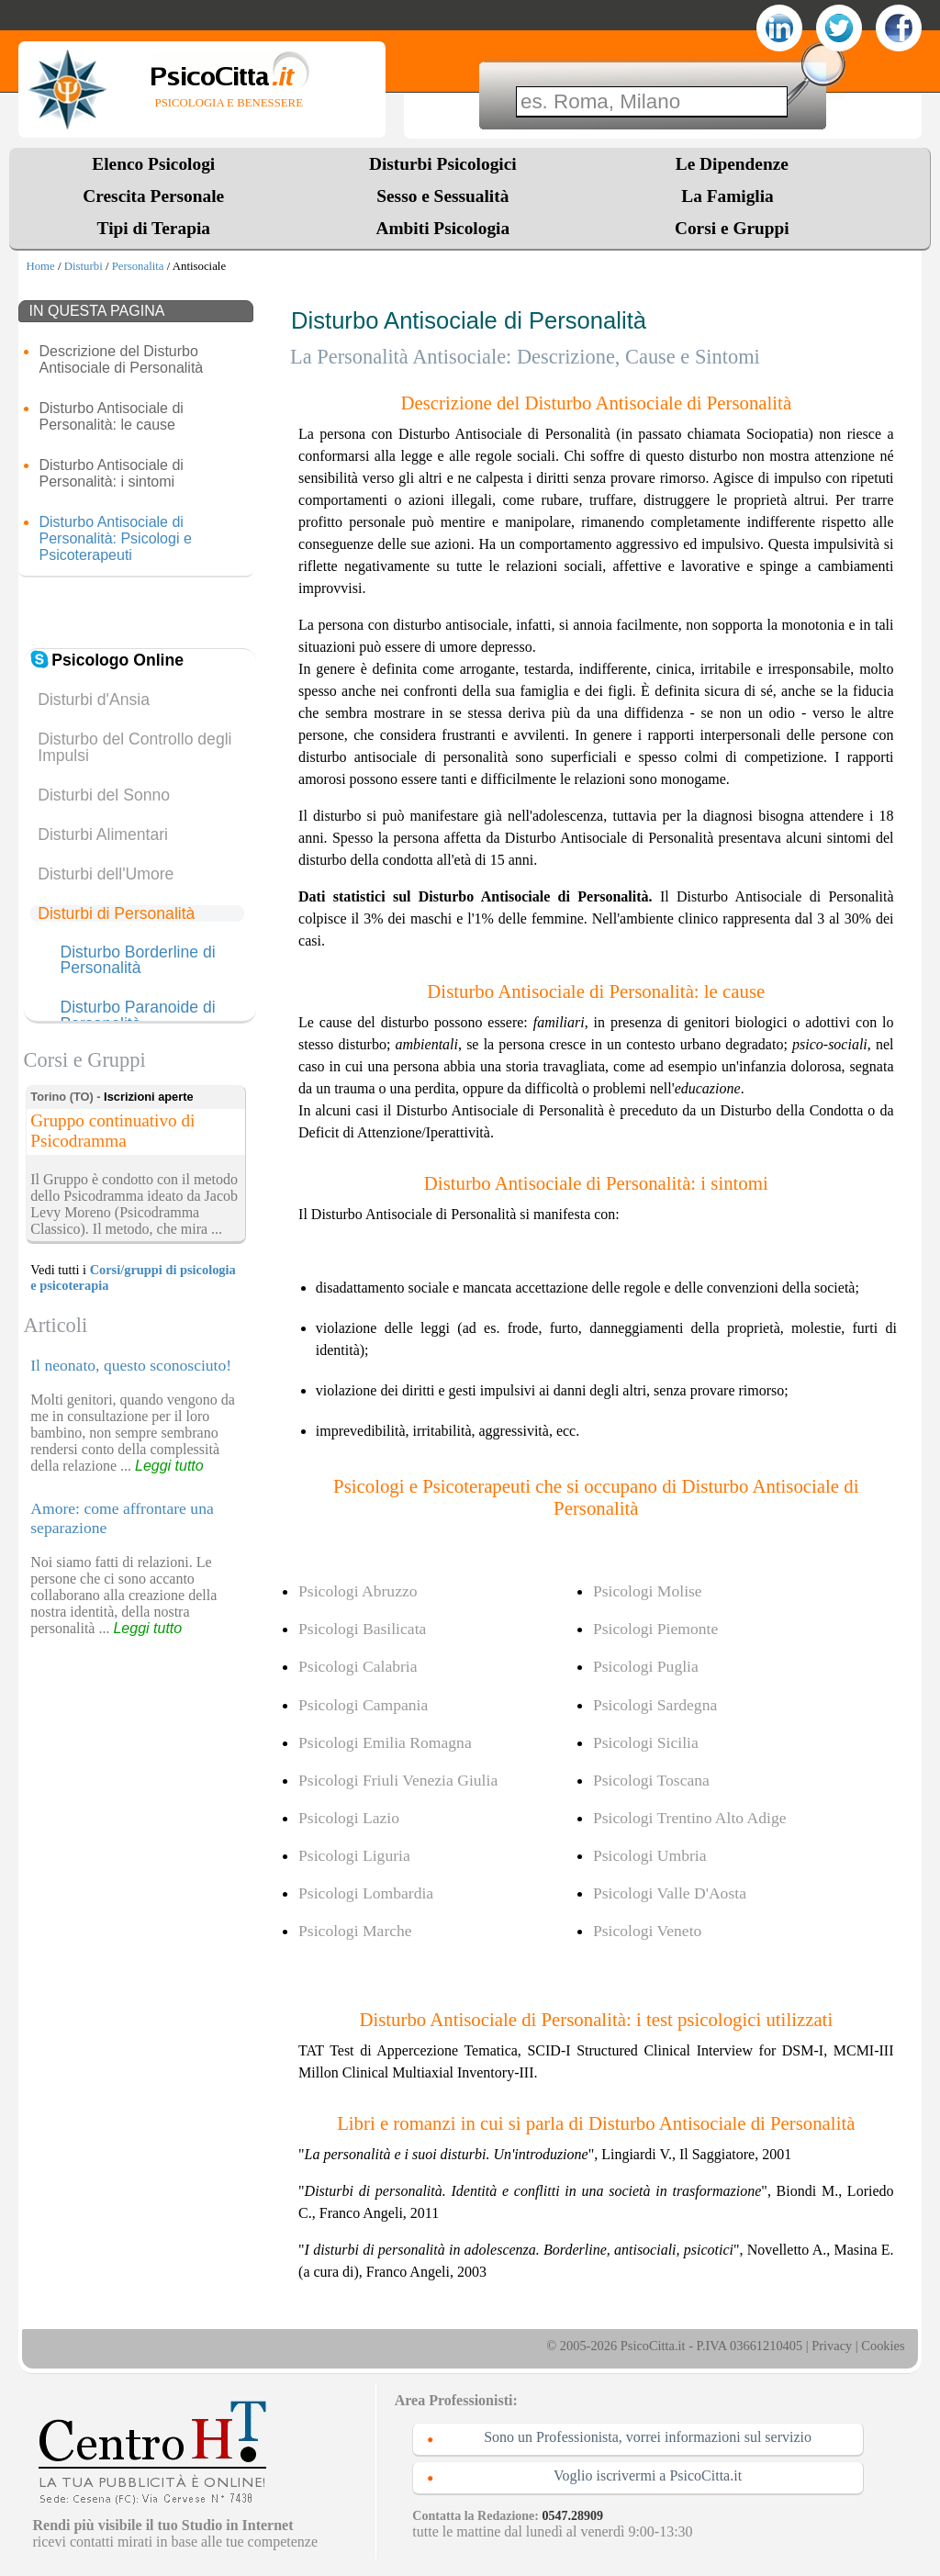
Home (40, 266)
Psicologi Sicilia (646, 1742)
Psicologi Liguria (354, 1855)
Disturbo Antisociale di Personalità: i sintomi (111, 473)
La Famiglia (731, 196)
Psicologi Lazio (348, 1818)
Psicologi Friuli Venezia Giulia (398, 1780)
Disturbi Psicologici (443, 164)
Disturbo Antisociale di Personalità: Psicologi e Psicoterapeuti (115, 538)
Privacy (831, 2345)
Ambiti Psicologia (442, 228)
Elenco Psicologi (153, 164)
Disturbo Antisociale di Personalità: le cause (111, 416)
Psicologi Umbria (650, 1855)
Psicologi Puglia (646, 1666)
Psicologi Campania (363, 1705)
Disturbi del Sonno (104, 795)
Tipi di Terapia (153, 228)
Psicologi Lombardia (365, 1893)
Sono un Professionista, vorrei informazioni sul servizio (647, 2437)
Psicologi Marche (355, 1930)
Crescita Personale (153, 196)
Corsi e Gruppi (732, 228)
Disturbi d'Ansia (94, 699)
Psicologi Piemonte (655, 1628)
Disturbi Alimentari (103, 834)
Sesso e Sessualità (442, 196)
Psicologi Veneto (647, 1930)
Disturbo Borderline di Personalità (137, 961)
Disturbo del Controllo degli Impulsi (134, 747)
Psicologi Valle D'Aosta (669, 1893)
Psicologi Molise (647, 1591)
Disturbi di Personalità (116, 913)
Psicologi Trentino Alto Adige (690, 1818)
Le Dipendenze (732, 164)
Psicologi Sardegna (655, 1705)
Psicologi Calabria (358, 1666)
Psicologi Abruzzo (358, 1591)
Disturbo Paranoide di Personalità (137, 1016)
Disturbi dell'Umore (105, 874)
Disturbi (83, 266)
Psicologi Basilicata (362, 1628)
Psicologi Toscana (651, 1780)
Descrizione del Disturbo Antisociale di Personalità (121, 359)
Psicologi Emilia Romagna (385, 1742)
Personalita (138, 266)
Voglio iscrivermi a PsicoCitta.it (648, 2475)
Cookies (882, 2345)
